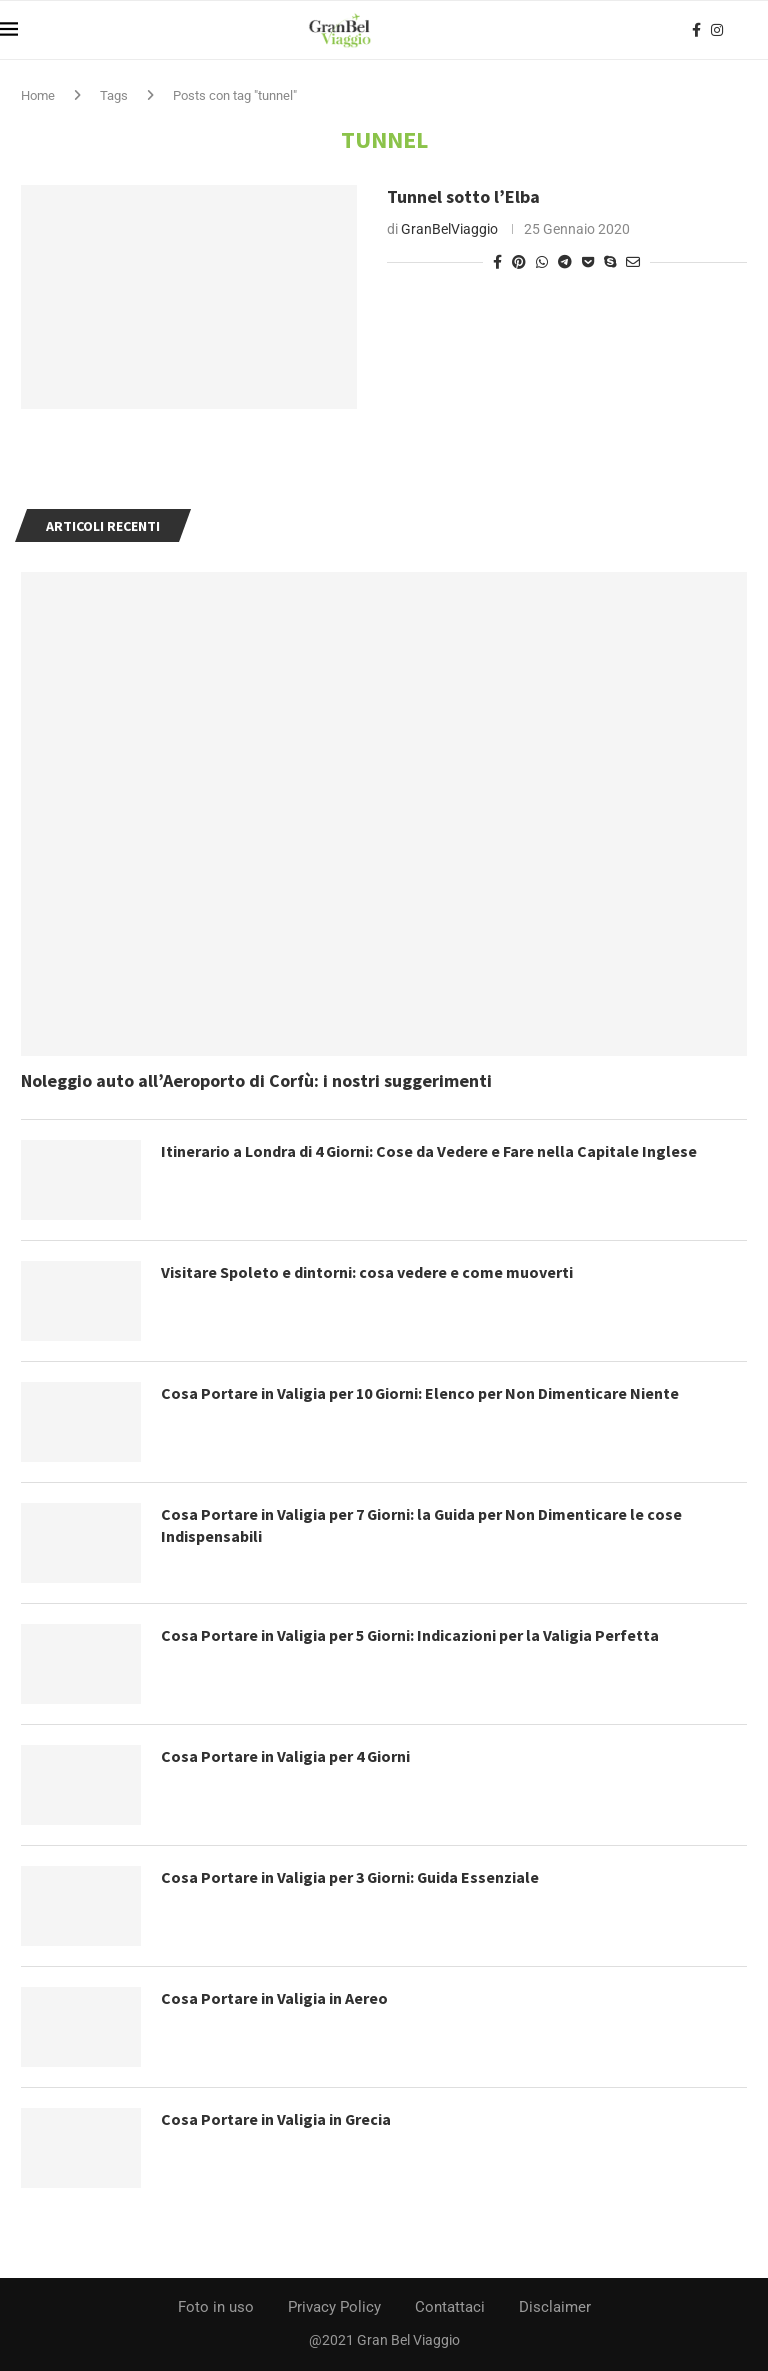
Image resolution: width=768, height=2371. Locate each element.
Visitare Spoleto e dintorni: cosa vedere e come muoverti (367, 1272)
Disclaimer (555, 2307)
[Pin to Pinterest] (519, 262)
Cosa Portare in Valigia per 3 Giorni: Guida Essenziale (351, 1877)
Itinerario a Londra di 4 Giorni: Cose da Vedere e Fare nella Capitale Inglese (429, 1151)
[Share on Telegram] (565, 262)
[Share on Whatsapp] (542, 262)
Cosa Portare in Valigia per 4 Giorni (286, 1756)
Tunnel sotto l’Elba (463, 196)
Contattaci (450, 2307)
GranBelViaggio (449, 229)
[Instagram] (717, 30)
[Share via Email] (633, 262)
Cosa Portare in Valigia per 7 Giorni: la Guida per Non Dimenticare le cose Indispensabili (422, 1525)
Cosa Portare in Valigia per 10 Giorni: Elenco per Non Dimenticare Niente (420, 1393)
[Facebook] (696, 30)
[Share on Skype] (610, 262)
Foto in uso (216, 2307)
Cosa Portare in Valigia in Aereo (274, 1998)
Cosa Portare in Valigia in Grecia (276, 2119)
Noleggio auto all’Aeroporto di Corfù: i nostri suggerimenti (256, 1080)
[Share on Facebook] (497, 262)
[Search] (758, 30)
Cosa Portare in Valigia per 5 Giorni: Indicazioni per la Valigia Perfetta (410, 1635)
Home (38, 95)
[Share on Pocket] (588, 262)
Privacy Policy (334, 2307)
